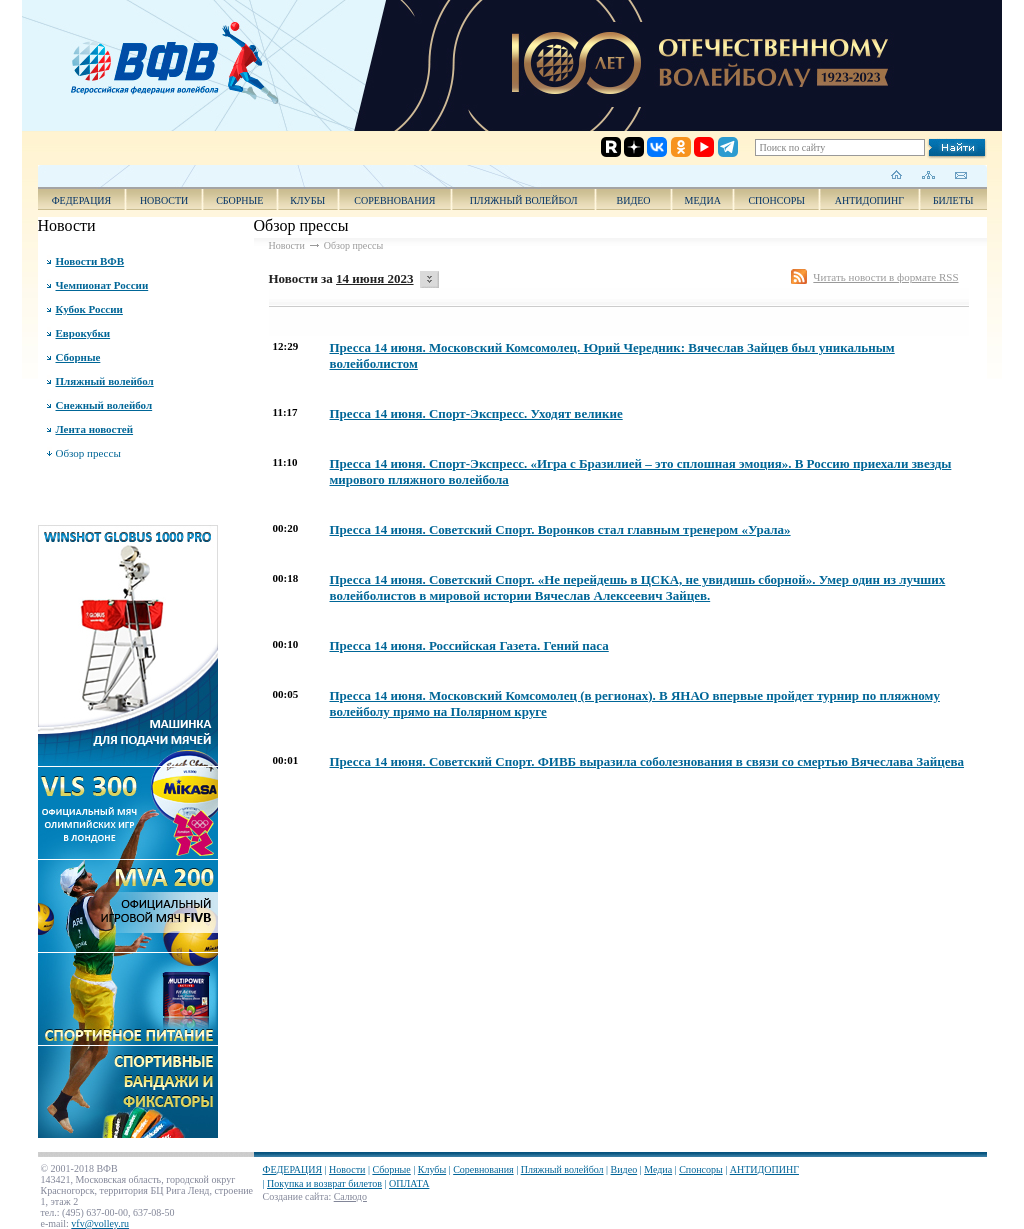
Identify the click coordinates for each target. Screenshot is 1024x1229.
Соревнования (394, 200)
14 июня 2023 (374, 278)
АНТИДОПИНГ (869, 200)
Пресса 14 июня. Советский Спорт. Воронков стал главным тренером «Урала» (560, 529)
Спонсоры (776, 200)
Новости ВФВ (90, 261)
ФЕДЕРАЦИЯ (82, 200)
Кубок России (89, 309)
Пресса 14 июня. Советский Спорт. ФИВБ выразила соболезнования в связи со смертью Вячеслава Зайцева (647, 761)
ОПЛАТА (409, 1183)
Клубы (307, 200)
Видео (624, 1169)
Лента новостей (95, 429)
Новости (164, 200)
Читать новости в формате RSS (885, 277)
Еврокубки (83, 333)
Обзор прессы (88, 453)
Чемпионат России (102, 285)
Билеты (953, 200)
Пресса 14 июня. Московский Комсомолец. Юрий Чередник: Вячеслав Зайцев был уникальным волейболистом (612, 355)
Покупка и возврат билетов (324, 1183)
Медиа (703, 200)
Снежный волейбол (104, 405)
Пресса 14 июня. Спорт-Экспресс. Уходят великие (476, 413)
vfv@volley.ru (100, 1223)
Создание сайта (296, 1196)
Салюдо (350, 1196)
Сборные (239, 200)
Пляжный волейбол (524, 200)
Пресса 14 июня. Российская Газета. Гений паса (469, 645)
